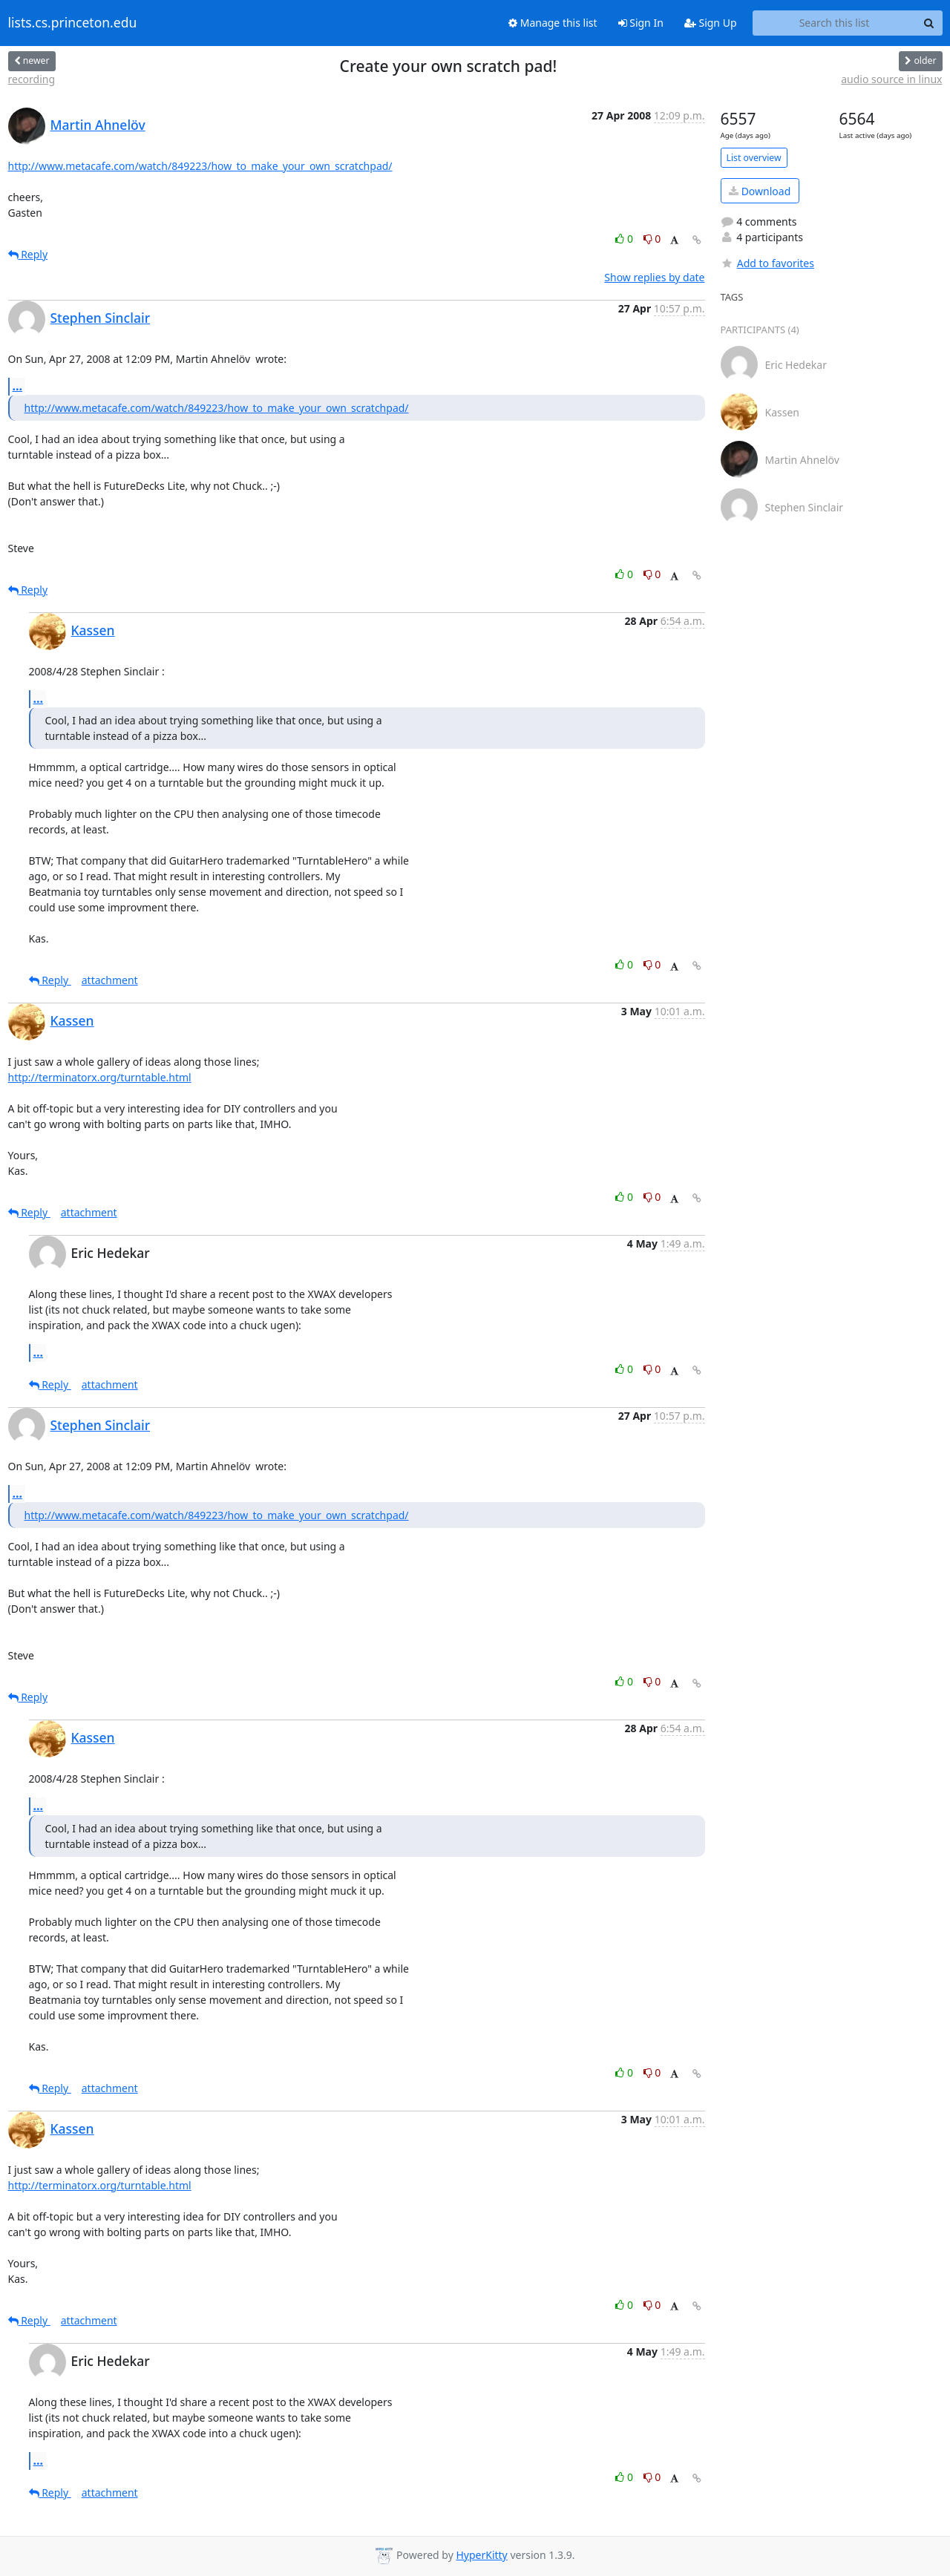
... (18, 386)
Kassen (93, 630)
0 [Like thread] (625, 239)
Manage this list (552, 23)
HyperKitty (481, 2555)
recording (32, 79)
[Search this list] (835, 23)
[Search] (929, 23)
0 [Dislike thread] (652, 239)
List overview (754, 157)
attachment (110, 980)
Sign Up (710, 23)
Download (759, 191)
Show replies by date (654, 277)
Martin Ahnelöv (97, 125)
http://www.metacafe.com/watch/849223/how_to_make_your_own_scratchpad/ (200, 166)
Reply (28, 254)
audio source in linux (891, 79)
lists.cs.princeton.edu (72, 23)
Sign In (641, 23)
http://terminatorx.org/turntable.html (99, 1077)
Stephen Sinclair (100, 318)
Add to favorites (767, 263)
